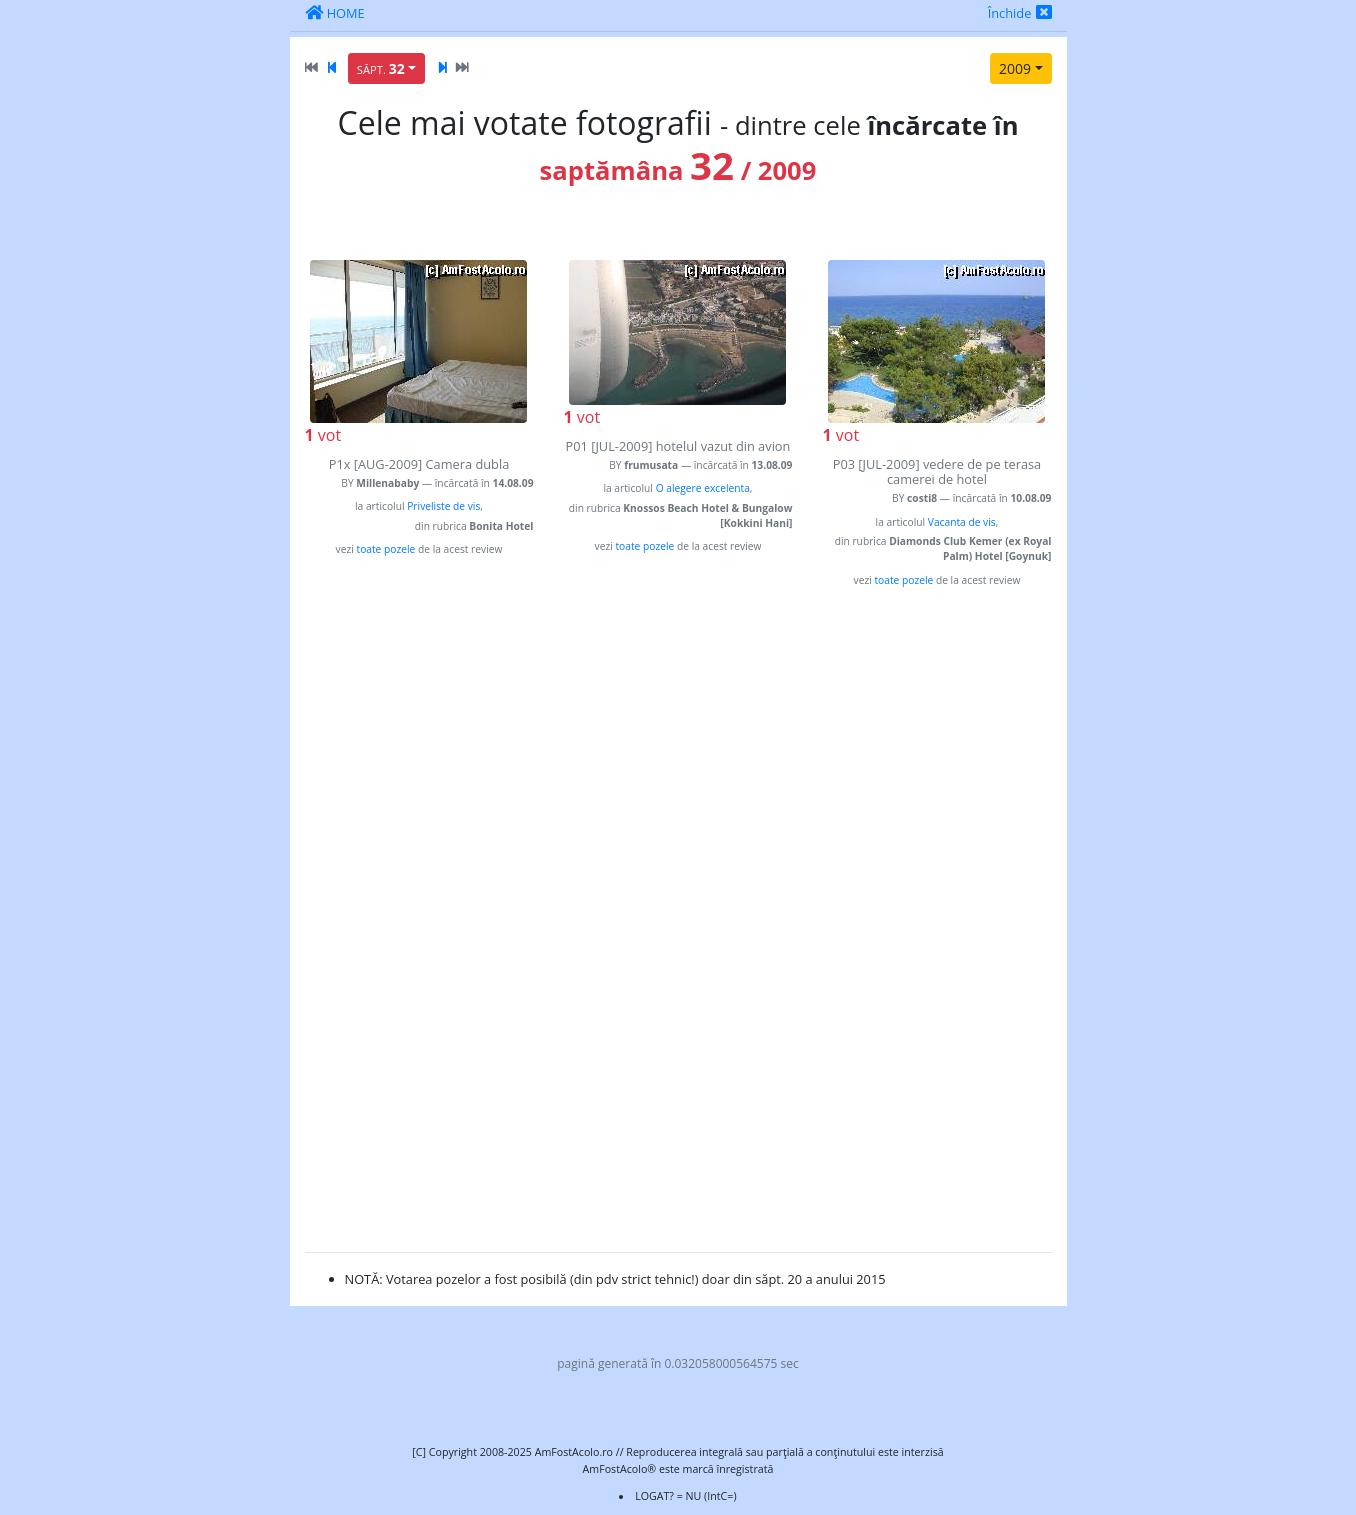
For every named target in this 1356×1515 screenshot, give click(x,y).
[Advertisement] (419, 936)
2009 (1015, 68)
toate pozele (385, 549)
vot (323, 435)
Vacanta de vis (962, 522)
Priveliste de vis (443, 506)
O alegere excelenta (703, 488)
